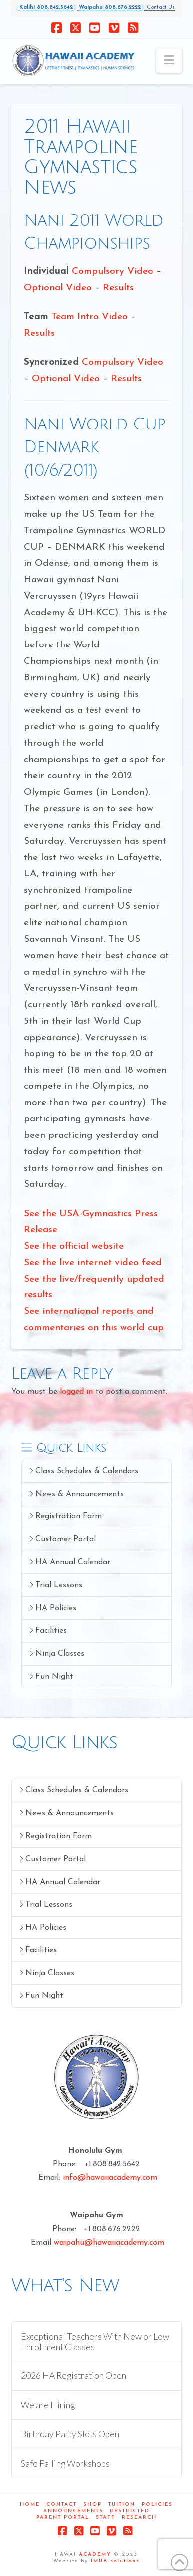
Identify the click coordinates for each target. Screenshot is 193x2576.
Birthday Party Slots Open (70, 2434)
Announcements (73, 2511)
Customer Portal (62, 1539)
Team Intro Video (89, 317)
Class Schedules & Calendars (83, 1471)
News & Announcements (76, 1494)
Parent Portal (62, 2517)
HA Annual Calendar (69, 1562)
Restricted (130, 2511)
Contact (61, 2504)
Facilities (48, 1630)
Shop (92, 2504)
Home (30, 2504)
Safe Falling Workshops (65, 2463)
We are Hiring (48, 2405)
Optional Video (58, 288)
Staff (105, 2517)
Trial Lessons (55, 1585)
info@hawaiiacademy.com (110, 2178)
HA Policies (52, 1608)
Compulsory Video (114, 271)
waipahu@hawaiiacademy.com (109, 2243)
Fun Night (51, 1676)
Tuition (121, 2504)
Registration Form (65, 1516)
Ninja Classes (56, 1653)
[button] (169, 60)
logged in (76, 1392)
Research (139, 2517)
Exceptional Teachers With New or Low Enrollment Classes (95, 2341)
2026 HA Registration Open (73, 2375)
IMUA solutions (115, 2561)
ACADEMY (95, 2554)
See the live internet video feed (93, 1263)
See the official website (74, 1246)
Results (118, 288)
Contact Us (159, 7)
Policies (157, 2504)
